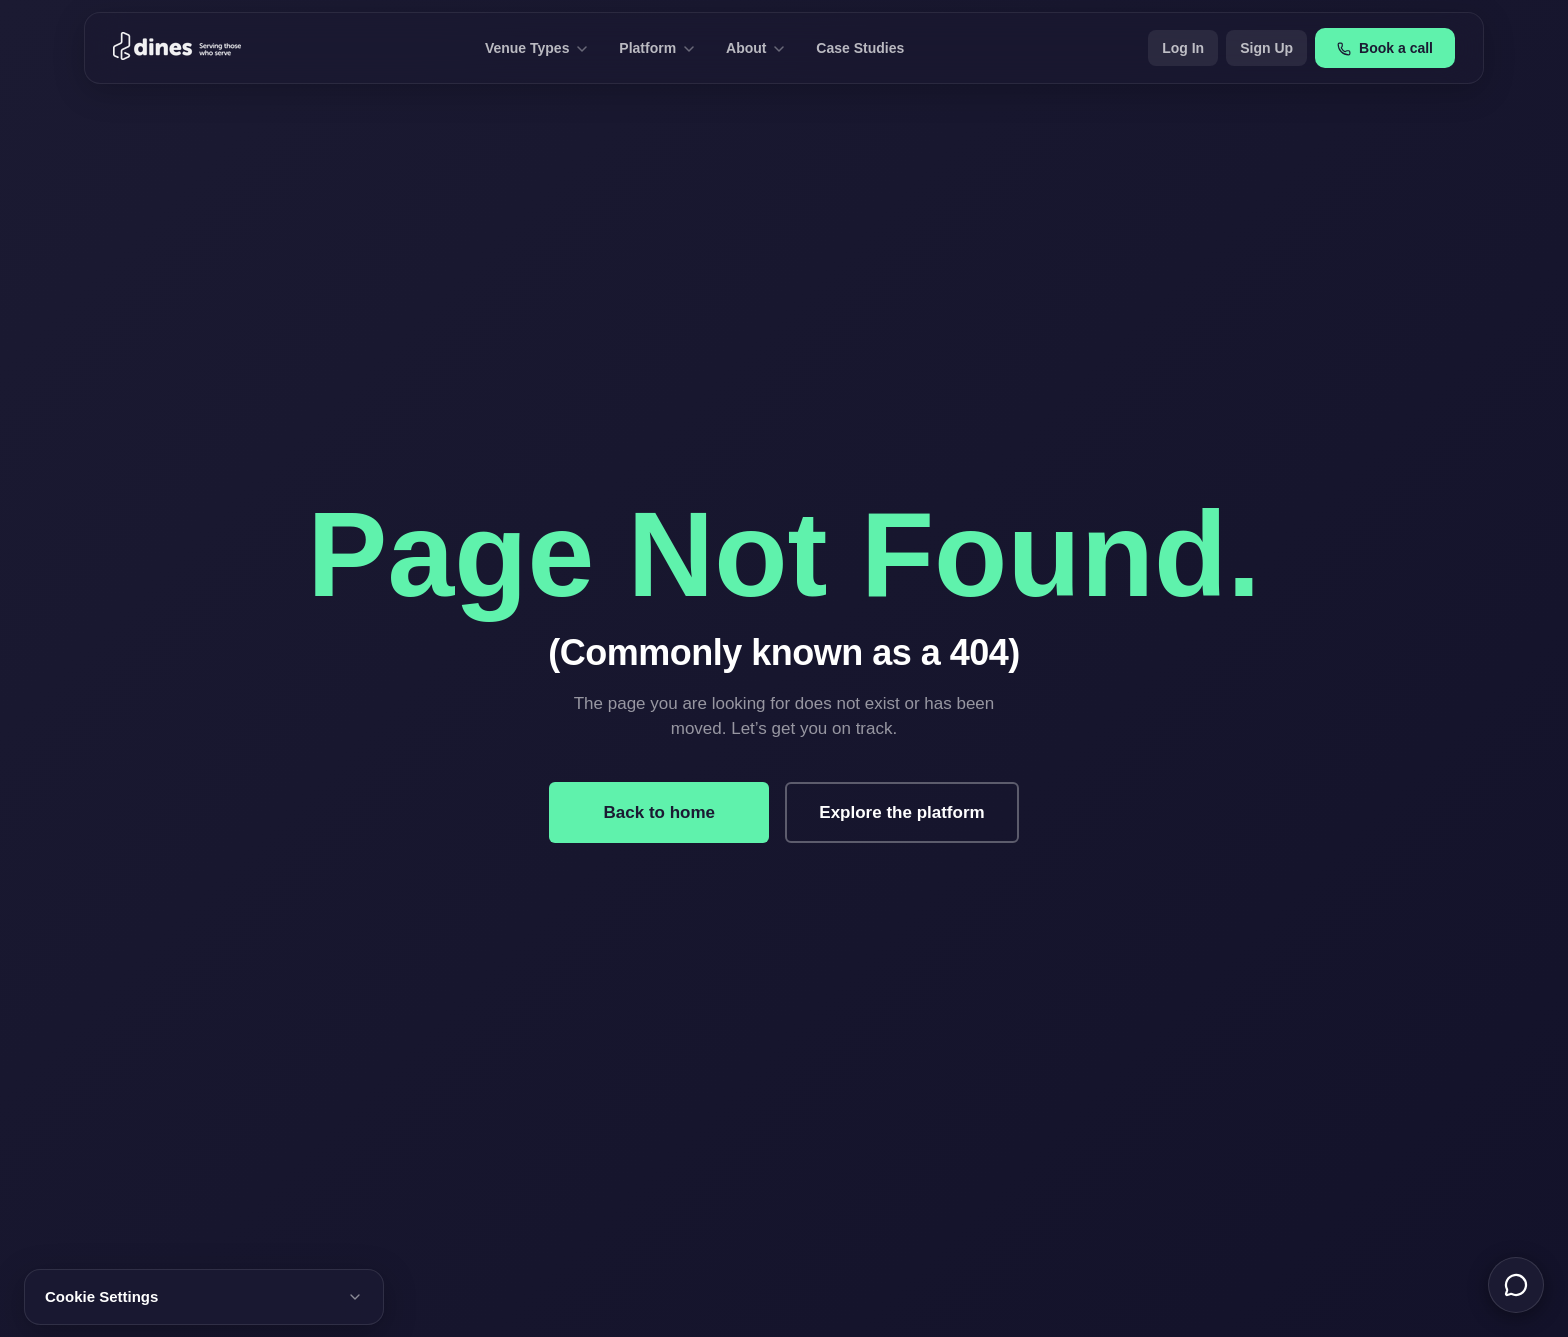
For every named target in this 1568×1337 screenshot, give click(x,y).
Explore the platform (901, 812)
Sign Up (1266, 48)
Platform (656, 48)
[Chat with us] (1516, 1285)
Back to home (659, 812)
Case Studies (860, 48)
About (755, 48)
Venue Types (536, 48)
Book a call (1385, 48)
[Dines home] (177, 48)
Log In (1183, 48)
